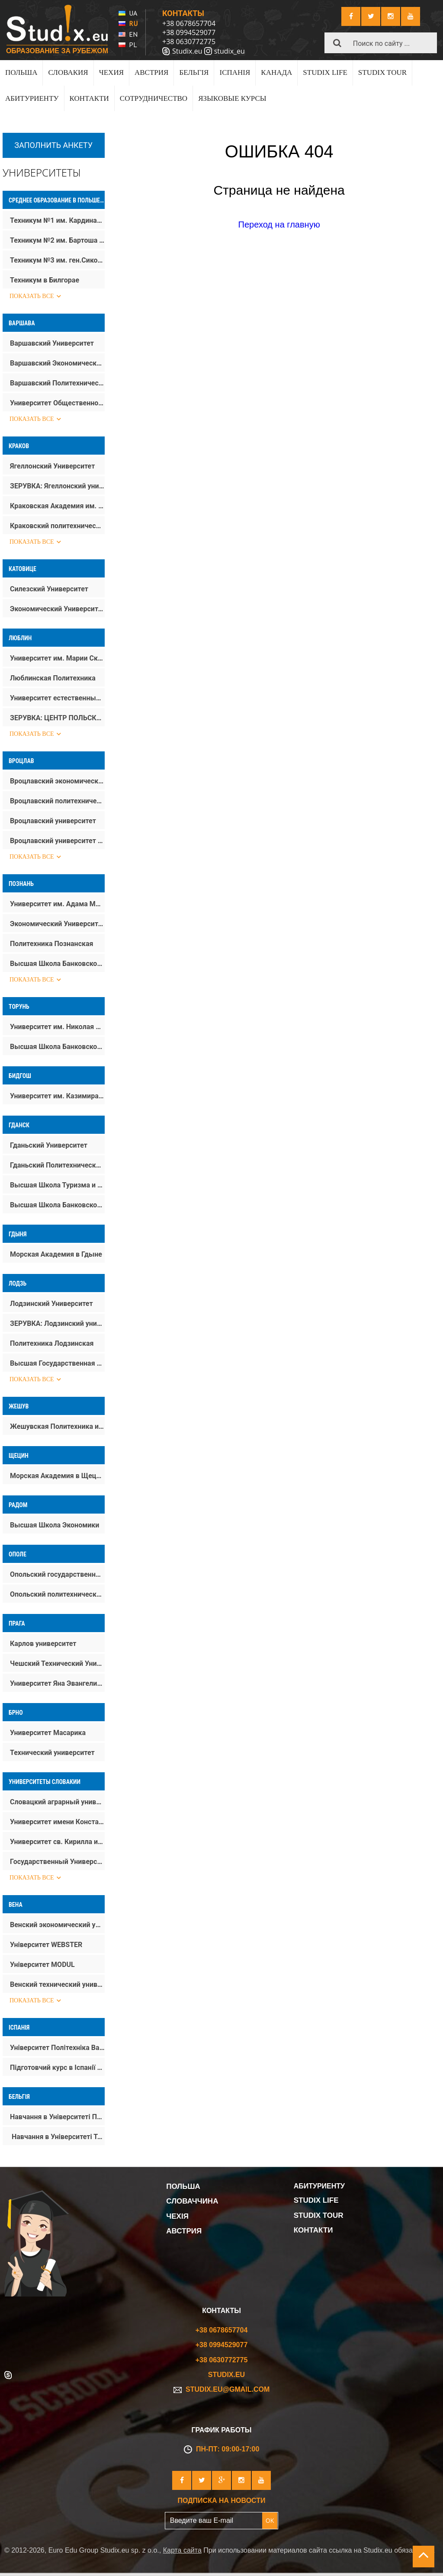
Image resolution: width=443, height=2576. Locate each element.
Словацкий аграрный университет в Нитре (57, 1802)
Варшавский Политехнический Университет (57, 383)
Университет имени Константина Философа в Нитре (57, 1822)
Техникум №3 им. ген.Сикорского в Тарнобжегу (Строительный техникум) (57, 260)
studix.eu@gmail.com (221, 2389)
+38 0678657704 (188, 23)
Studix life (325, 72)
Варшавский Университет (52, 343)
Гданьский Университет (48, 1145)
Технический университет (52, 1752)
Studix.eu (187, 51)
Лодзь (17, 1283)
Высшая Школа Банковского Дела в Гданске (57, 1205)
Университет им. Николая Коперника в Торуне (57, 1027)
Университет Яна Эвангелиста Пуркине (57, 1683)
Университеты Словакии (44, 1781)
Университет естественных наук (57, 698)
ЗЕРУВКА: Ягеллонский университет (57, 486)
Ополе (17, 1554)
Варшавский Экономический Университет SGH (57, 363)
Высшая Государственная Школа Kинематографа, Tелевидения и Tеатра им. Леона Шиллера (57, 1363)
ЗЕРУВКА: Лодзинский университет (57, 1323)
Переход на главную (279, 224)
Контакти (89, 98)
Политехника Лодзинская (51, 1343)
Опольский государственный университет (57, 1574)
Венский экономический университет (57, 1925)
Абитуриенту (32, 98)
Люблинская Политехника (53, 678)
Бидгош (20, 1075)
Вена (15, 1904)
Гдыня (18, 1234)
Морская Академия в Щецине (57, 1476)
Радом (18, 1504)
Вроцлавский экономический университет (57, 781)
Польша (21, 72)
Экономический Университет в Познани (57, 924)
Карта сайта (182, 2550)
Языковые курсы (232, 98)
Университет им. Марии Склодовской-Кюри (57, 658)
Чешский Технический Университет (57, 1663)
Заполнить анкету (53, 145)
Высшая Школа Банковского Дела (57, 963)
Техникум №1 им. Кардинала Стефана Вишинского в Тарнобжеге (57, 220)
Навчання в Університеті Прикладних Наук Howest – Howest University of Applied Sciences (57, 2117)
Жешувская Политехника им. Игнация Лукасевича (57, 1426)
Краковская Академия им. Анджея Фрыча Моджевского (57, 506)
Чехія (177, 2216)
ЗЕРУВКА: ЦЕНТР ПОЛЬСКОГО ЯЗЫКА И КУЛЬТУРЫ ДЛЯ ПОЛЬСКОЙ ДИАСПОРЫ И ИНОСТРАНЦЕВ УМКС (57, 718)
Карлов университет (43, 1643)
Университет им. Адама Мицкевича (57, 904)
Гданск (19, 1125)
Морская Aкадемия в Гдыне (56, 1254)
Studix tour (382, 72)
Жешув (19, 1406)
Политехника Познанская (51, 944)
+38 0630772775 (188, 41)
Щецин (19, 1455)
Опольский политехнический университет (57, 1594)
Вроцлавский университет (53, 821)
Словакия (68, 72)
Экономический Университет (57, 609)
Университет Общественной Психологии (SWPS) (57, 403)
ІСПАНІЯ (234, 72)
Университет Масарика (48, 1733)
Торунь (19, 1006)
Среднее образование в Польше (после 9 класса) (57, 200)
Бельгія (194, 72)
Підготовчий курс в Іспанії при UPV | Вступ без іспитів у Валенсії (57, 2067)
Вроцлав (21, 760)
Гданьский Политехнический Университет (57, 1165)
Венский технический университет (57, 1984)
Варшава (22, 323)
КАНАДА (276, 72)
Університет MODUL (42, 1964)
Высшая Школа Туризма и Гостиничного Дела (57, 1185)
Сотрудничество (153, 98)
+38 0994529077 (188, 32)
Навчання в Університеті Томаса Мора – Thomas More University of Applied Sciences (57, 2137)
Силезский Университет (49, 589)
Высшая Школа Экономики (54, 1525)
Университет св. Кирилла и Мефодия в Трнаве (57, 1842)
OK (270, 2520)
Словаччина (192, 2201)
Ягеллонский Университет (52, 466)
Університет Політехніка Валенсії (57, 2047)
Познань (21, 883)
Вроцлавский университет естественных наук (57, 841)
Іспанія (19, 2027)
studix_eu (229, 51)
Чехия (111, 72)
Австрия (151, 72)
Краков (19, 446)
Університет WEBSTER (46, 1945)
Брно (16, 1712)
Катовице (22, 568)
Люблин (20, 638)
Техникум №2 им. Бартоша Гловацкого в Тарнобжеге (57, 240)
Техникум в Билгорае (44, 280)
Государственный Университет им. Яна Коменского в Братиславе (57, 1861)
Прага (17, 1623)
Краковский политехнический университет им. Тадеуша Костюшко (57, 526)
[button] (337, 42)
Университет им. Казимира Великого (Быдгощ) (57, 1096)
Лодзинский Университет (51, 1303)
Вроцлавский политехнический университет (57, 801)
